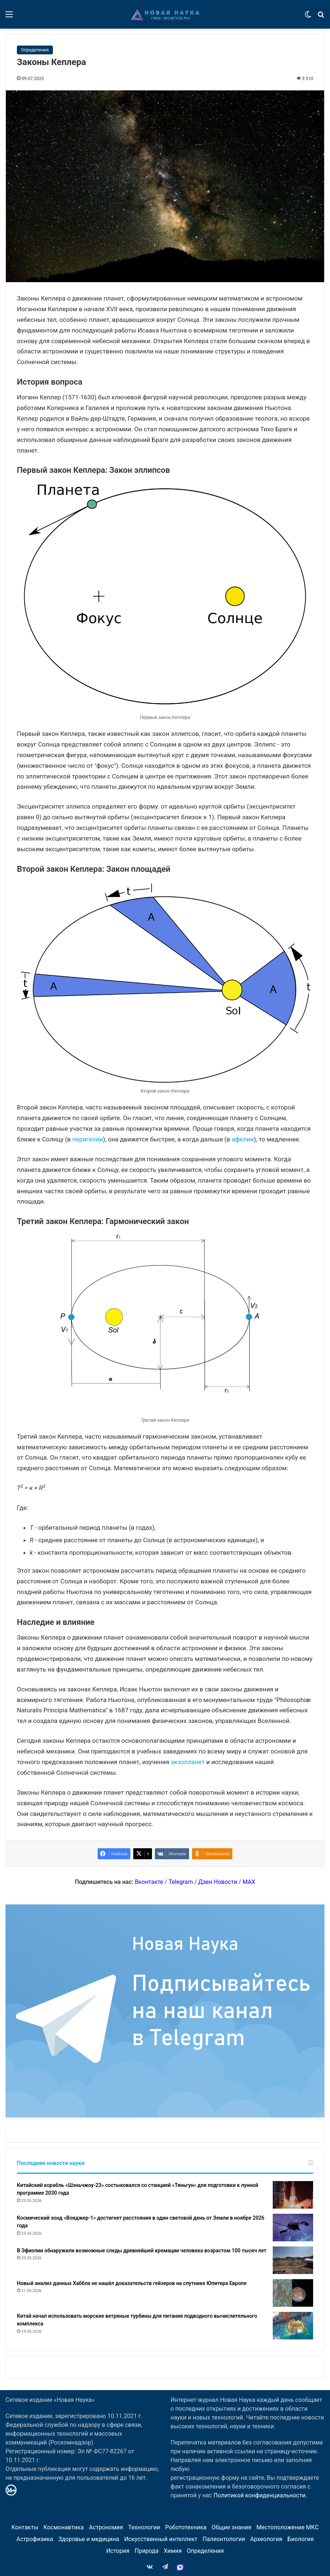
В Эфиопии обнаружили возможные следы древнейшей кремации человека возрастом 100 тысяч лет (141, 2250)
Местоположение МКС (287, 2527)
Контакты (24, 2527)
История (117, 2550)
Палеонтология (224, 2539)
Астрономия (106, 2527)
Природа (146, 2550)
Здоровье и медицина (88, 2539)
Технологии (144, 2527)
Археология (266, 2539)
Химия (173, 2550)
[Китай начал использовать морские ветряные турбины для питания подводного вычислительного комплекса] (293, 2325)
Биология (300, 2539)
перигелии (87, 1139)
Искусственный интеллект (160, 2539)
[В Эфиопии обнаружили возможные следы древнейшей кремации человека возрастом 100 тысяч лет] (293, 2260)
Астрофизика (34, 2539)
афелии (243, 1139)
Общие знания (231, 2527)
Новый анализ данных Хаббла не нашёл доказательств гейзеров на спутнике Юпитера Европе (132, 2283)
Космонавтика (63, 2527)
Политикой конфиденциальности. (260, 2495)
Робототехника (186, 2527)
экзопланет (187, 1762)
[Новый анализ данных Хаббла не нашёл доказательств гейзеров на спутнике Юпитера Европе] (293, 2293)
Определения (35, 50)
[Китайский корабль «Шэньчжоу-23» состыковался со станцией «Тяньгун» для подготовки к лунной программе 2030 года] (293, 2195)
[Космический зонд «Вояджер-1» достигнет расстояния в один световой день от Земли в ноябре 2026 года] (293, 2227)
